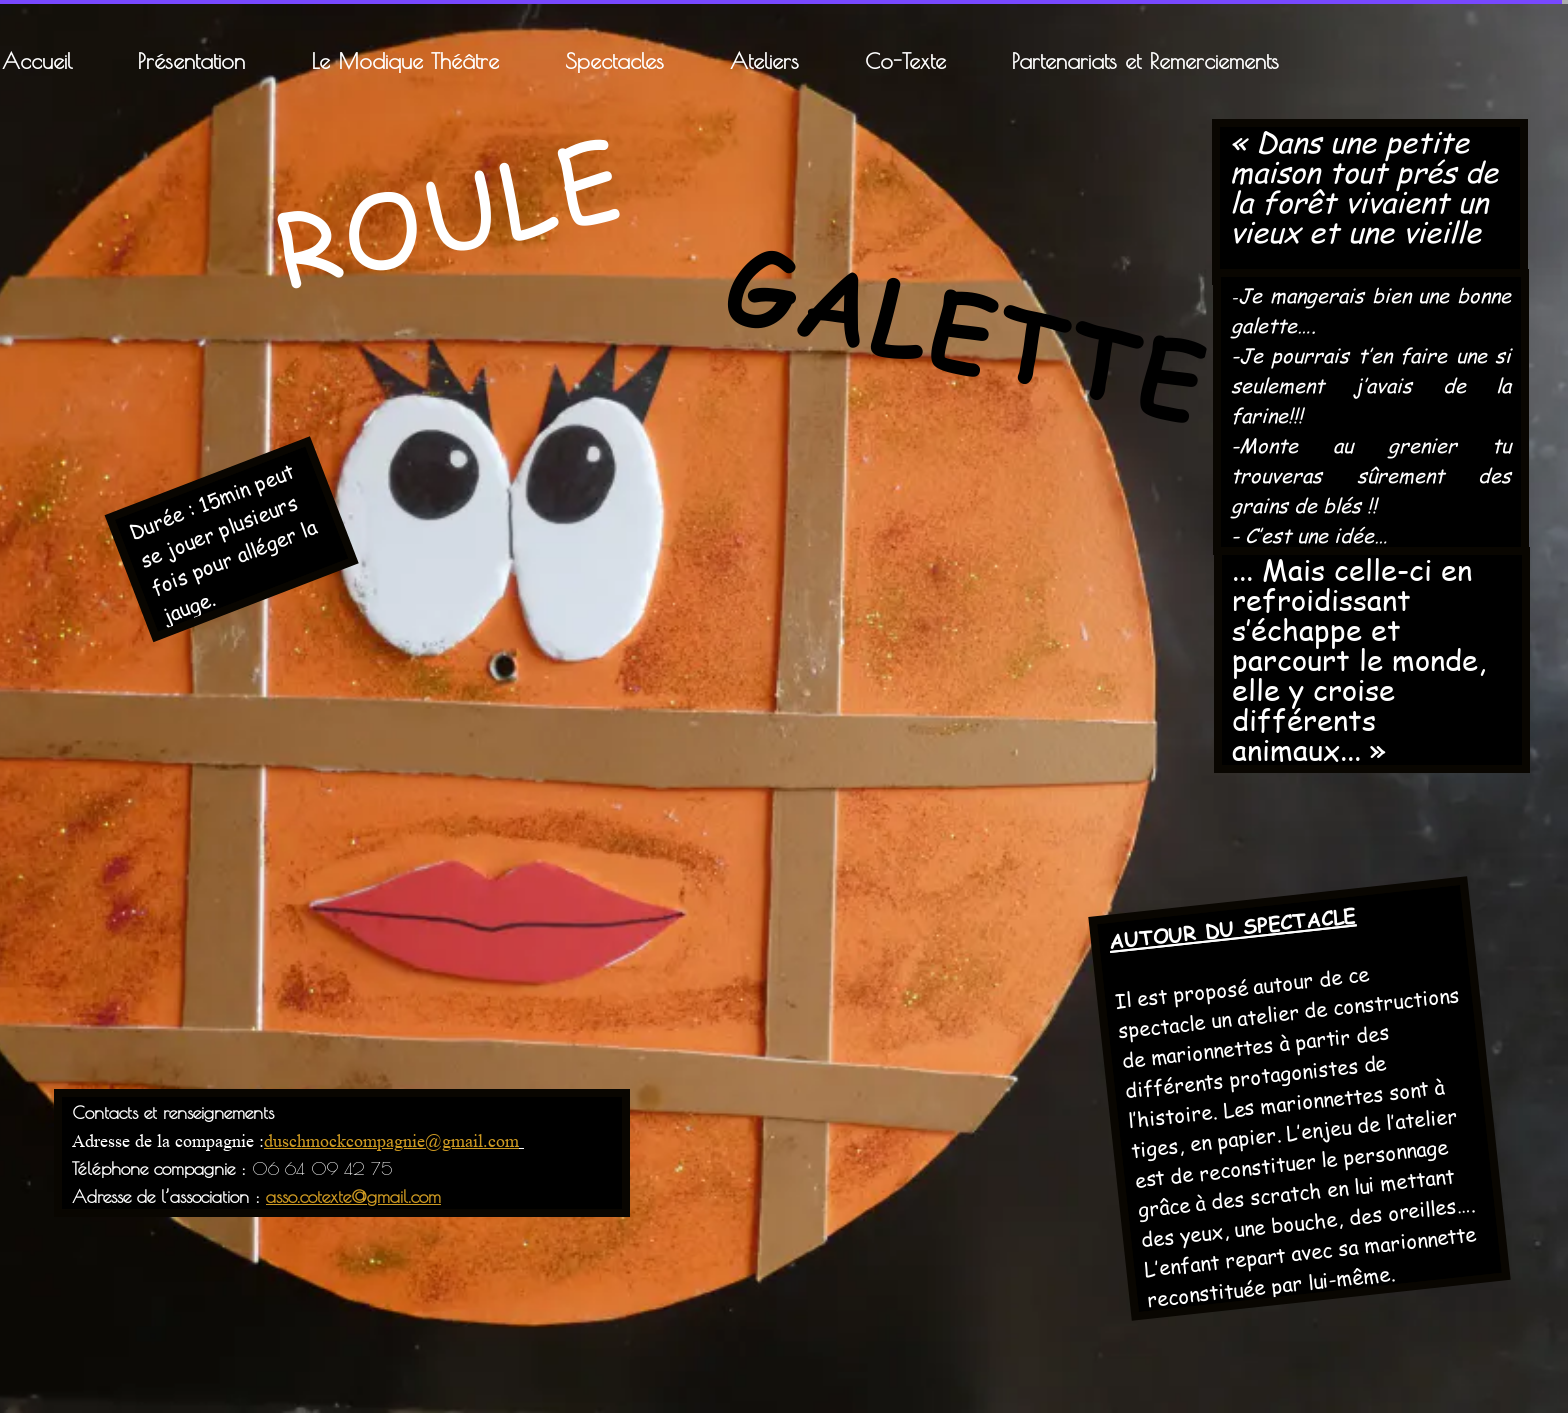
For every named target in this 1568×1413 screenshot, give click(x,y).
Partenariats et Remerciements (1145, 61)
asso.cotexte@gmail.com (353, 1196)
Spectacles (614, 61)
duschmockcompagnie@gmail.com (391, 1141)
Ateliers (764, 61)
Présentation (191, 61)
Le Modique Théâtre (405, 61)
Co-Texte (905, 61)
